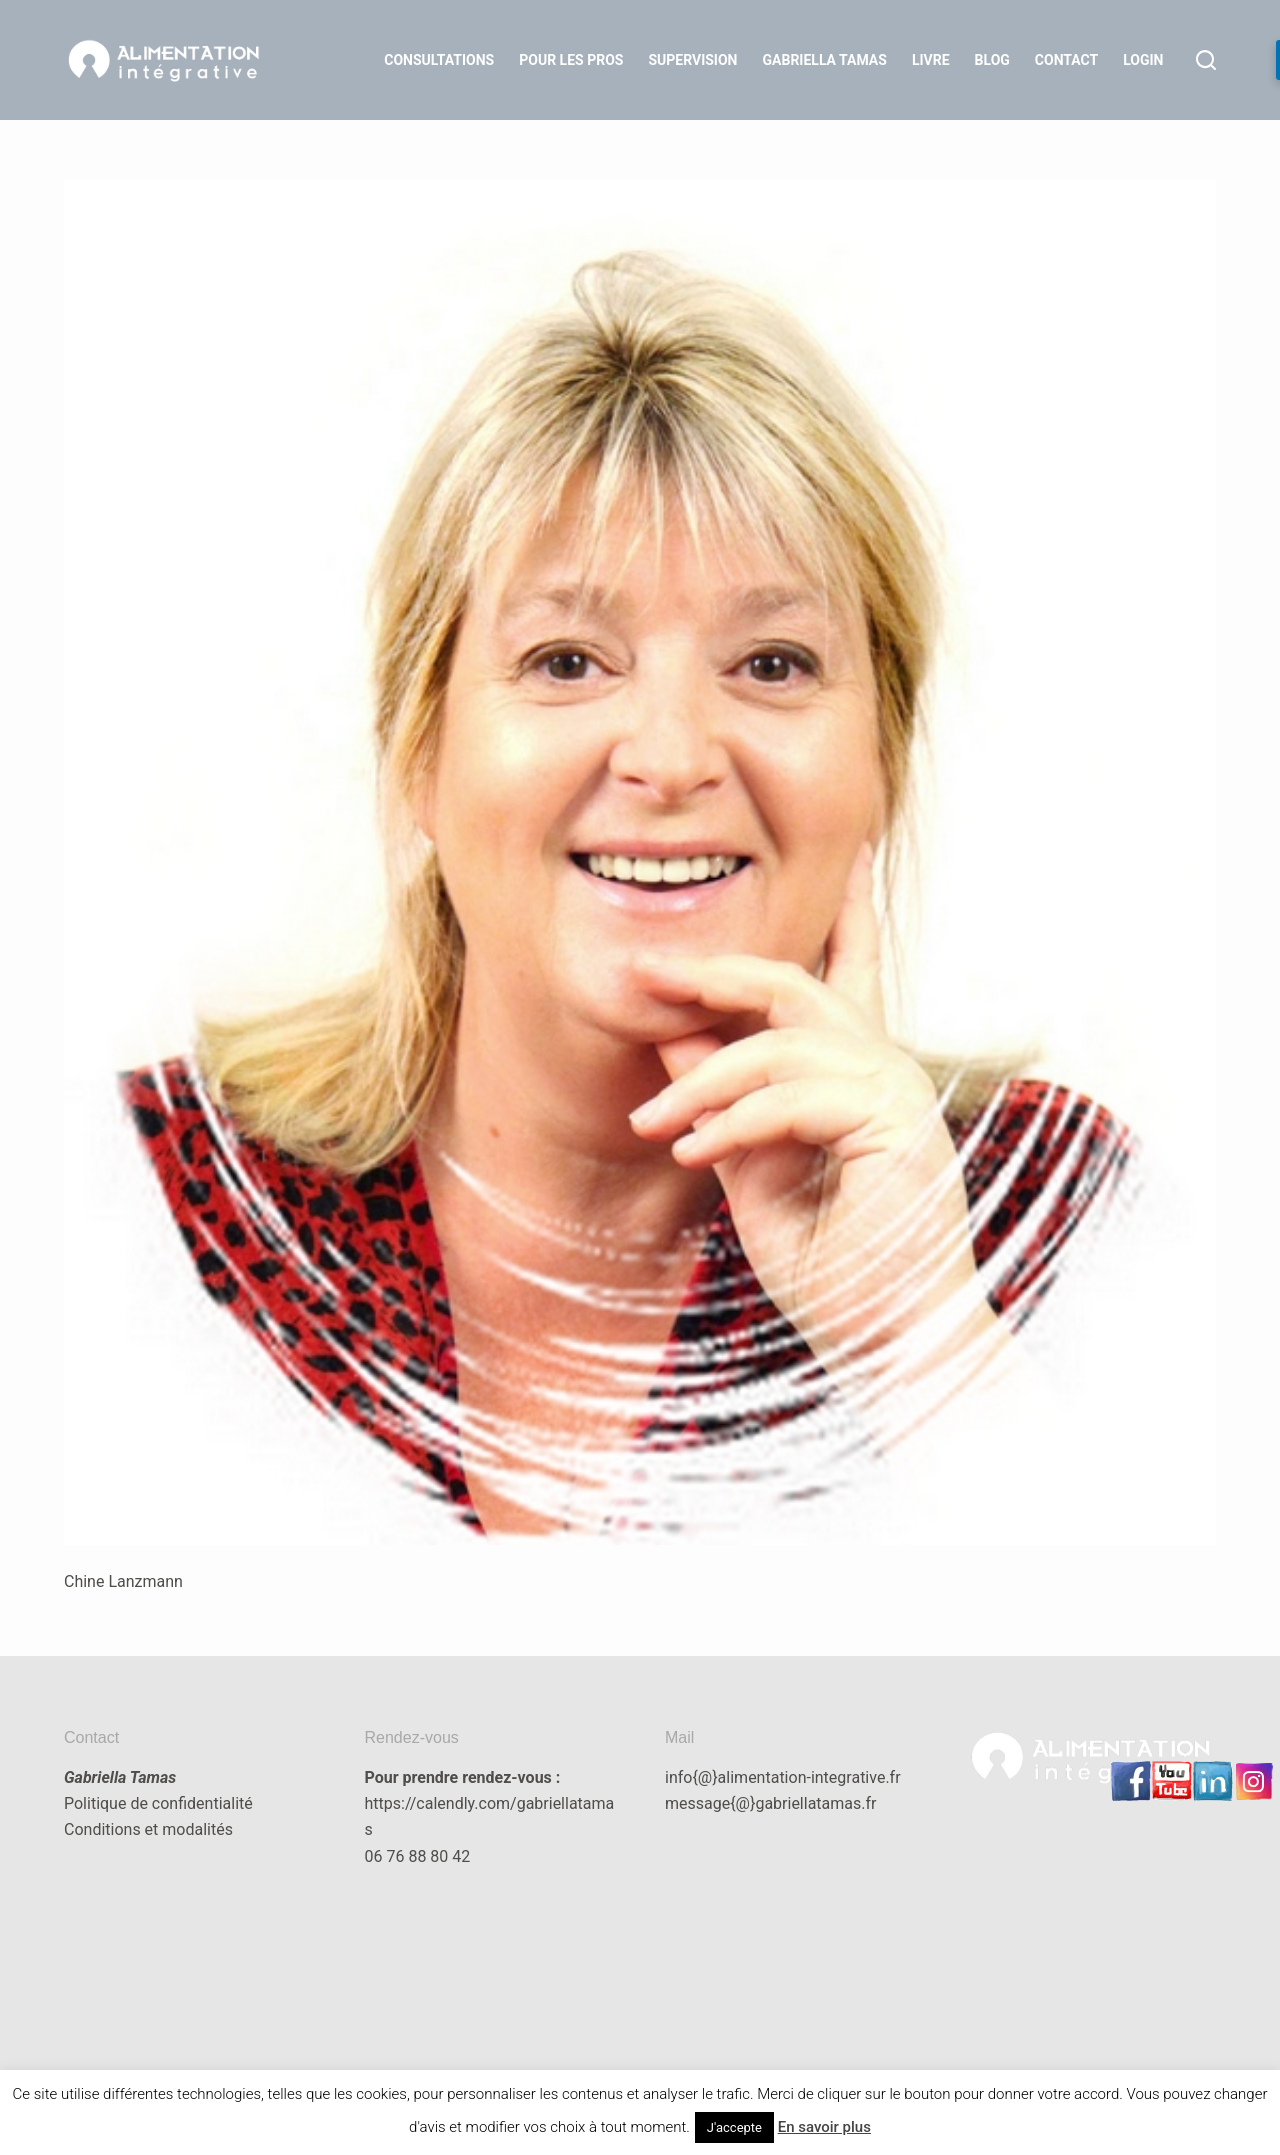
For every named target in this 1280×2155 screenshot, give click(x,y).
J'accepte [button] (734, 2127)
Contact (1066, 60)
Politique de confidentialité (158, 1803)
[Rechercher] (1206, 60)
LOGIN (1143, 60)
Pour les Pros (571, 60)
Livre (931, 60)
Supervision (692, 60)
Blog (992, 60)
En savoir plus (824, 2127)
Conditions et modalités (148, 1829)
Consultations (439, 60)
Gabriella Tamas (825, 60)
